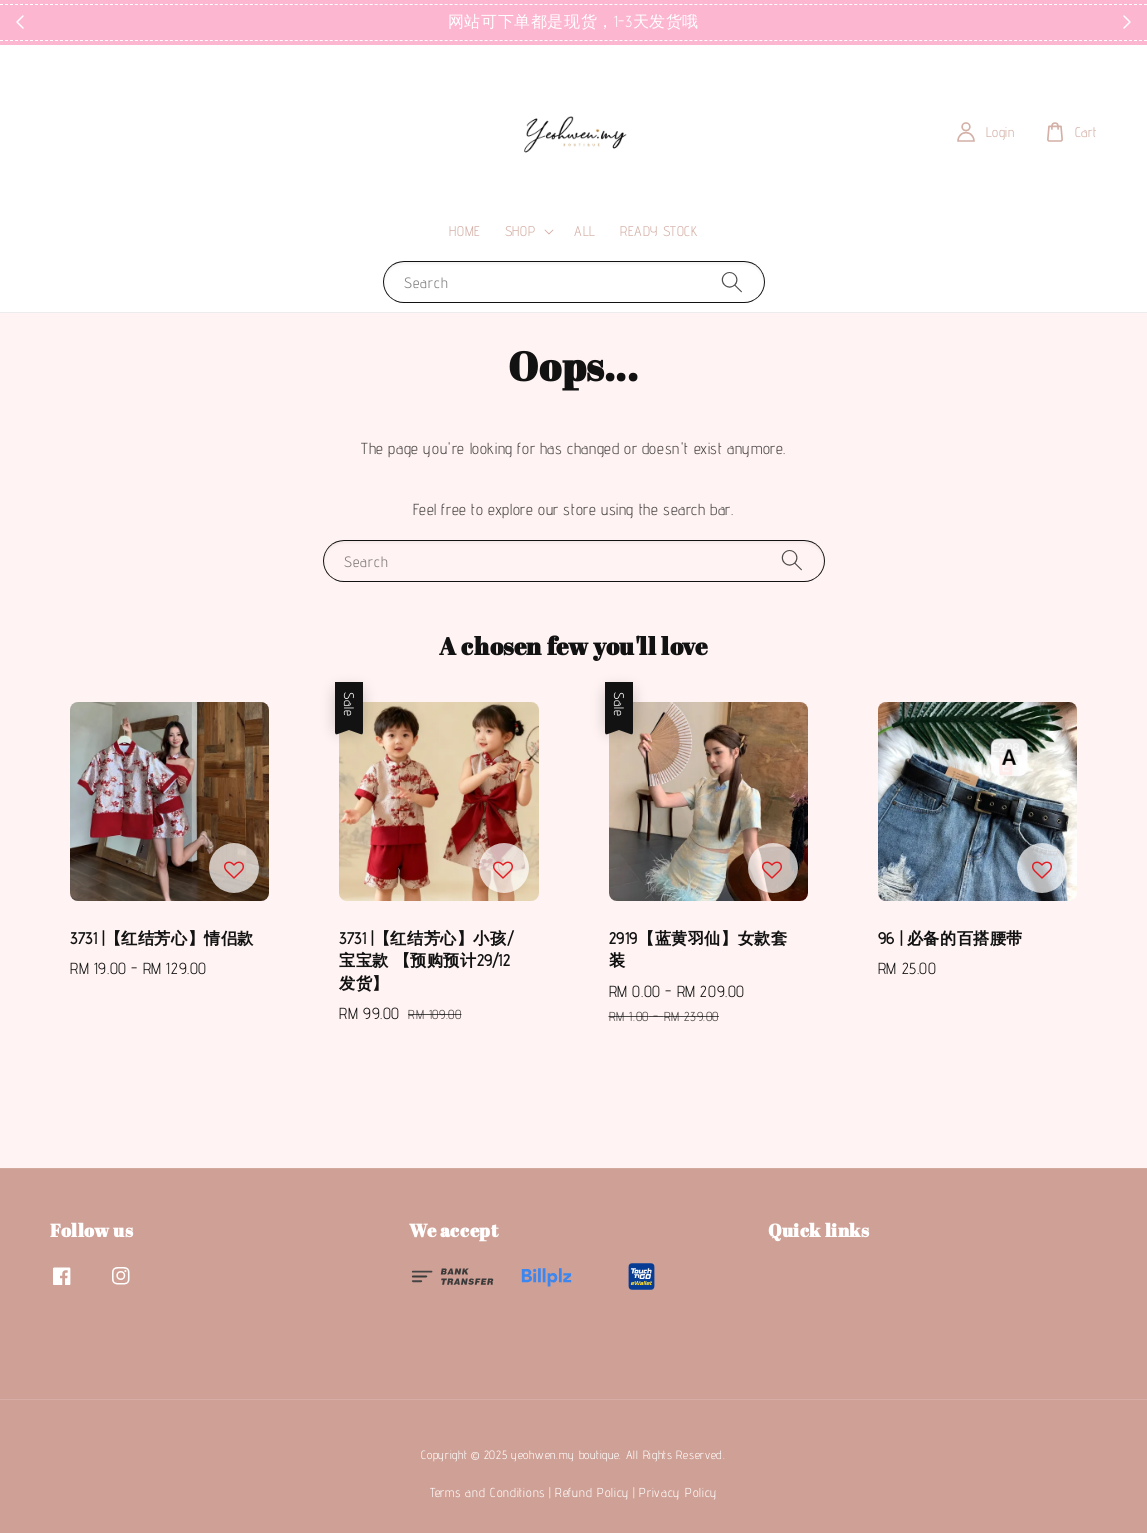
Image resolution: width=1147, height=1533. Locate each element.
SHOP (520, 231)
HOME (464, 231)
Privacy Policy (678, 1492)
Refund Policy (592, 1492)
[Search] (732, 281)
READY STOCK (659, 231)
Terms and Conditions (487, 1492)
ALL (585, 231)
